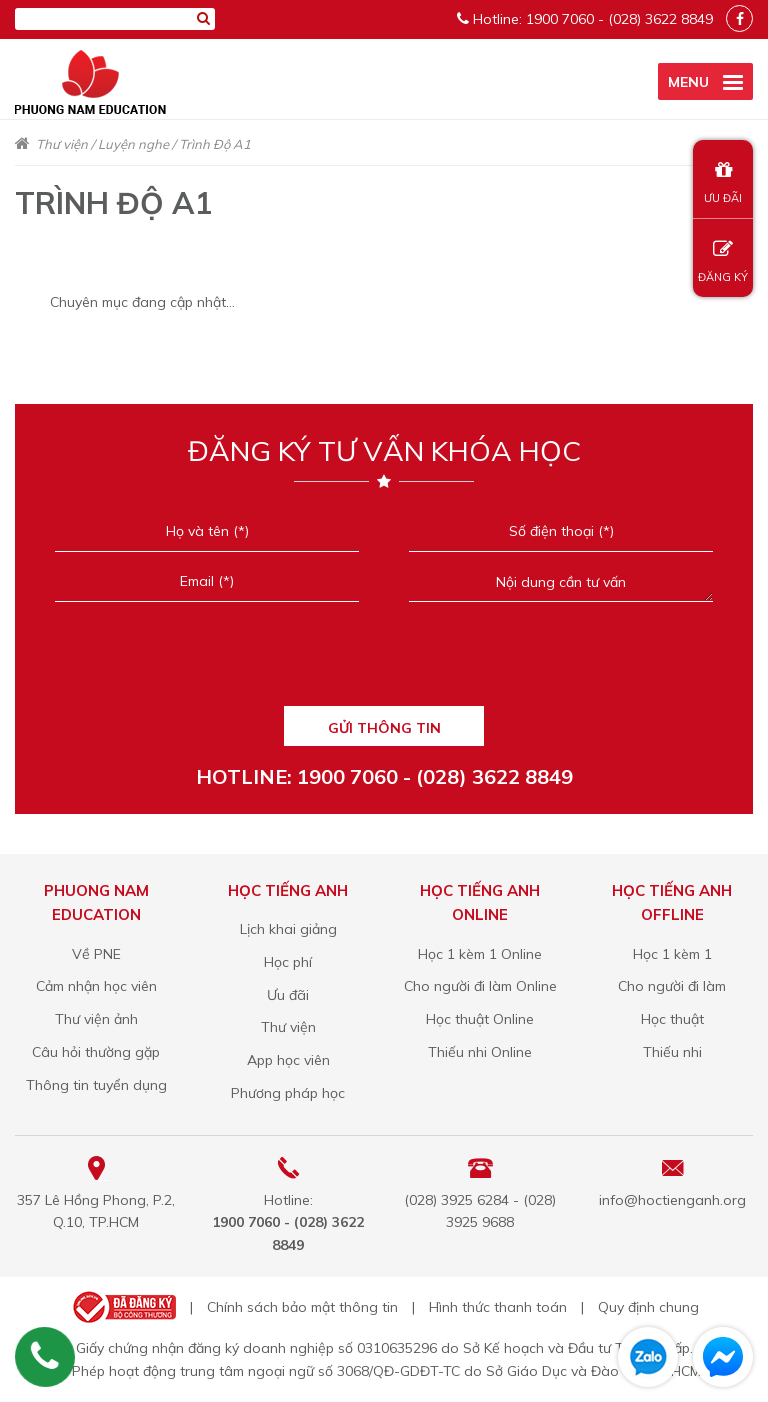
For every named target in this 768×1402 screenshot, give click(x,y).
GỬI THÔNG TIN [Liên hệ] (384, 728)
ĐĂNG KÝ (723, 261)
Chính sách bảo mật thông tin (302, 1307)
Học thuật (672, 1019)
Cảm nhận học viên (96, 986)
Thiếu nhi (672, 1052)
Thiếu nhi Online (480, 1052)
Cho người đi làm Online (480, 986)
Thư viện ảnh (96, 1019)
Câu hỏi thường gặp (96, 1052)
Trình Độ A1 (215, 144)
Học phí (288, 962)
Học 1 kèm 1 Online (480, 954)
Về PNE (96, 954)
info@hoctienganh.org (672, 1200)
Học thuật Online (480, 1019)
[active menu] (705, 81)
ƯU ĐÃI (723, 182)
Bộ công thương (122, 1307)
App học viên (288, 1060)
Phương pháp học (288, 1093)
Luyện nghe (133, 144)
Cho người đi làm (672, 986)
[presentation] (383, 660)
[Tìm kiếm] (203, 18)
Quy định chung (648, 1307)
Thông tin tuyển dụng (96, 1085)
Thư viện (62, 144)
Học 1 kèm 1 (672, 954)
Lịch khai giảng (288, 929)
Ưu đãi (288, 995)
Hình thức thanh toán (498, 1307)
